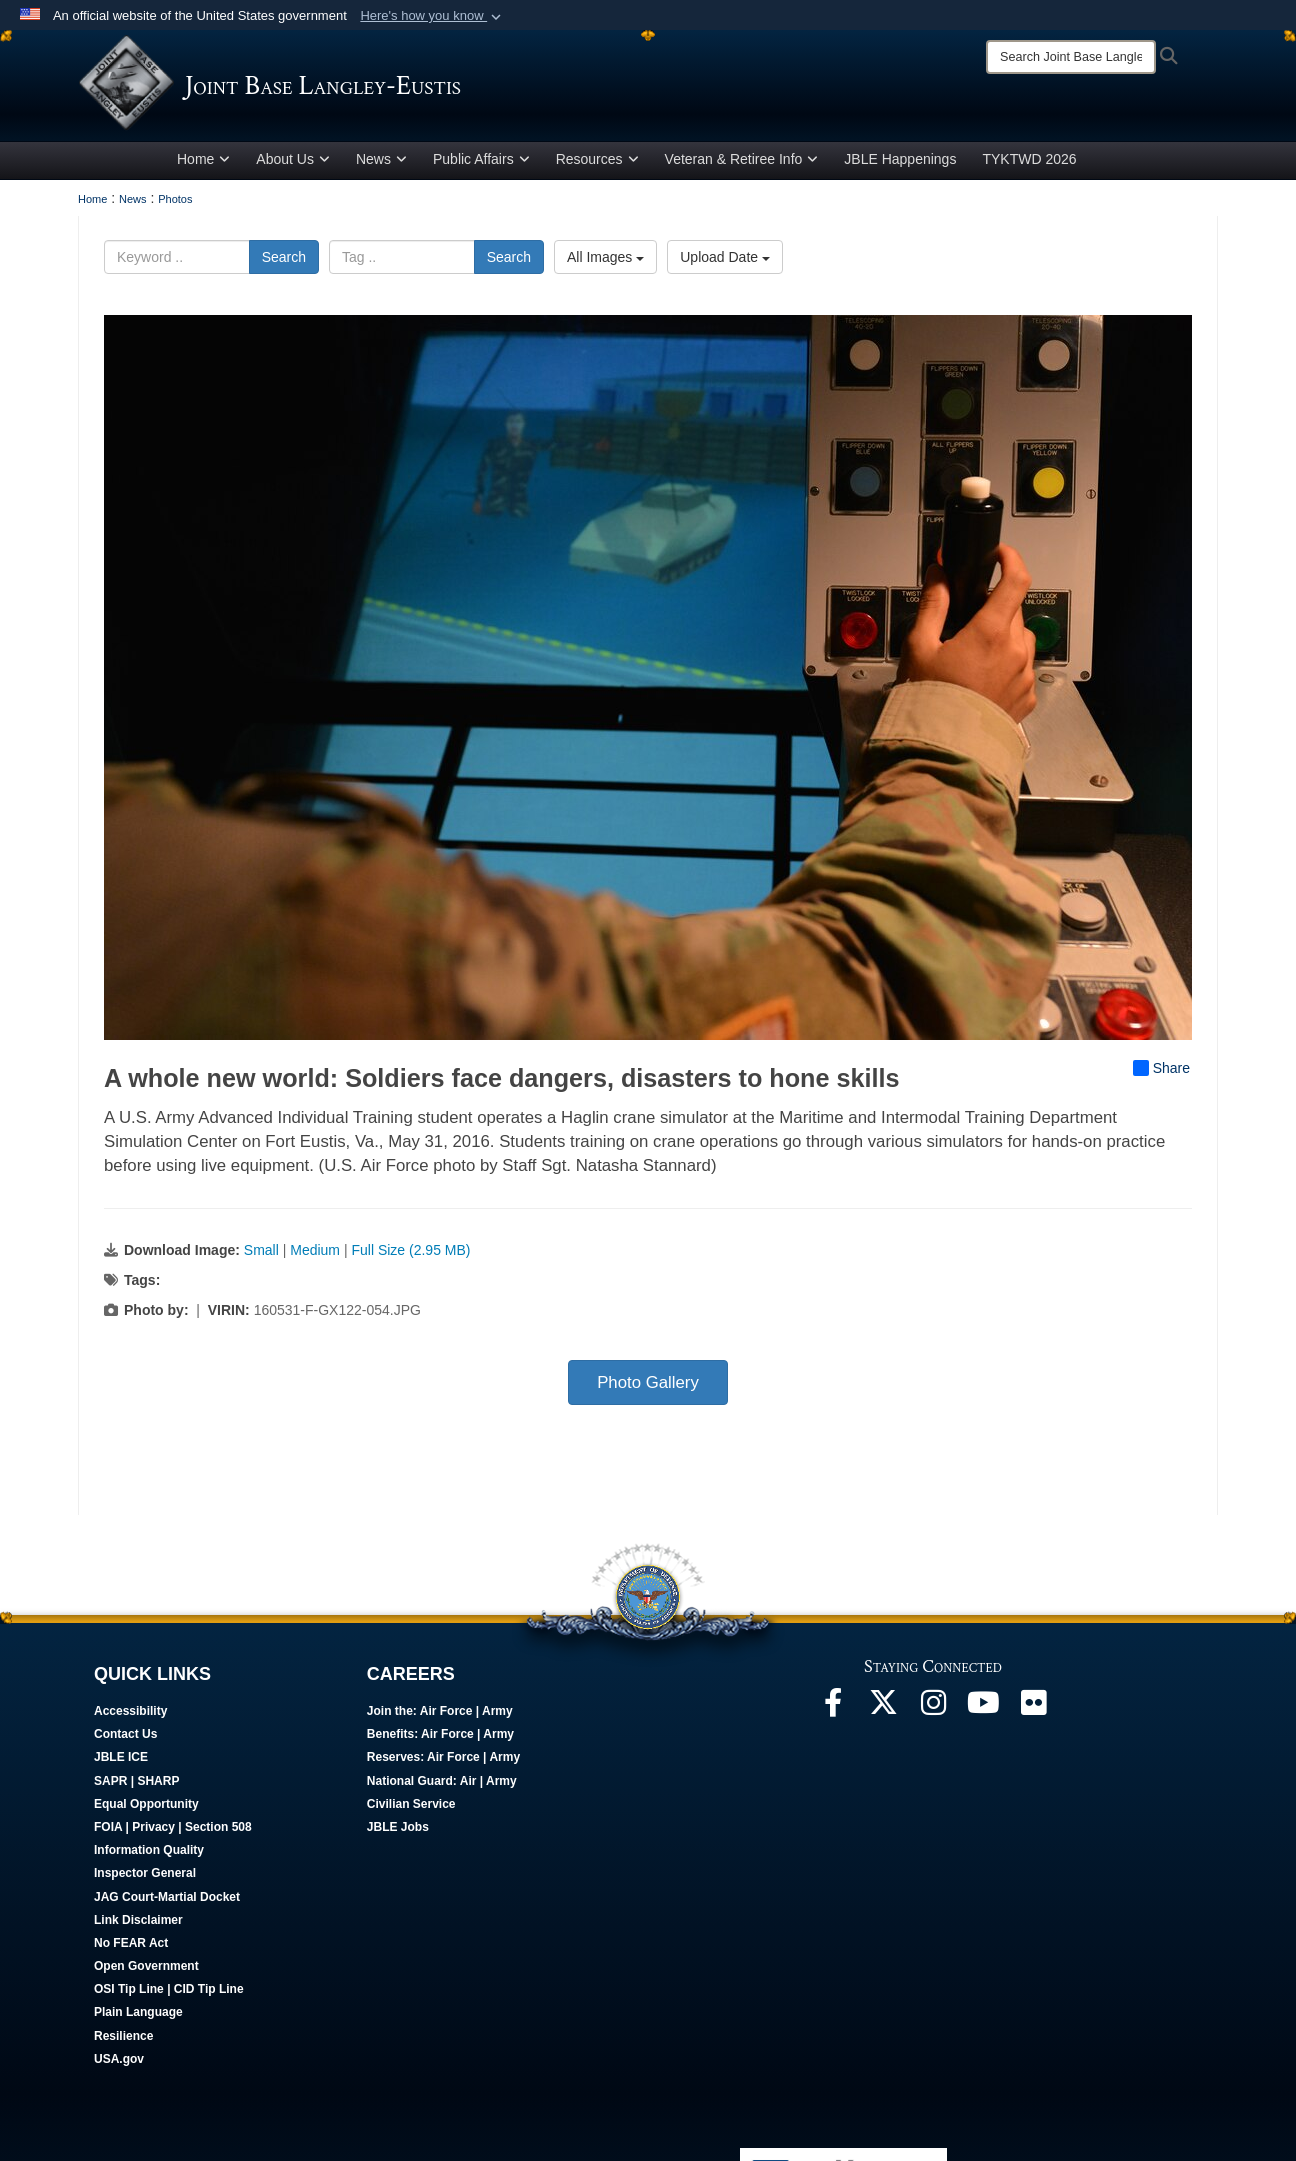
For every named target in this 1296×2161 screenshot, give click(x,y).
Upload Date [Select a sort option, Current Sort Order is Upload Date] (725, 261)
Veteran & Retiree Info (742, 163)
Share (1161, 1072)
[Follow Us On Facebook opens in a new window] (833, 1712)
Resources (597, 163)
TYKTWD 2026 (1029, 163)
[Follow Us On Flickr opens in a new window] (1033, 1712)
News (381, 163)
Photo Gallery (648, 1386)
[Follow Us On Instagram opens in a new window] (933, 1712)
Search (284, 261)
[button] (432, 16)
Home (203, 163)
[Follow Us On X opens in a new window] (883, 1712)
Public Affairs (481, 163)
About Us (293, 163)
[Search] (1071, 57)
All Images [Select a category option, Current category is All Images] (605, 261)
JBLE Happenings (900, 163)
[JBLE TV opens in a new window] (983, 1712)
